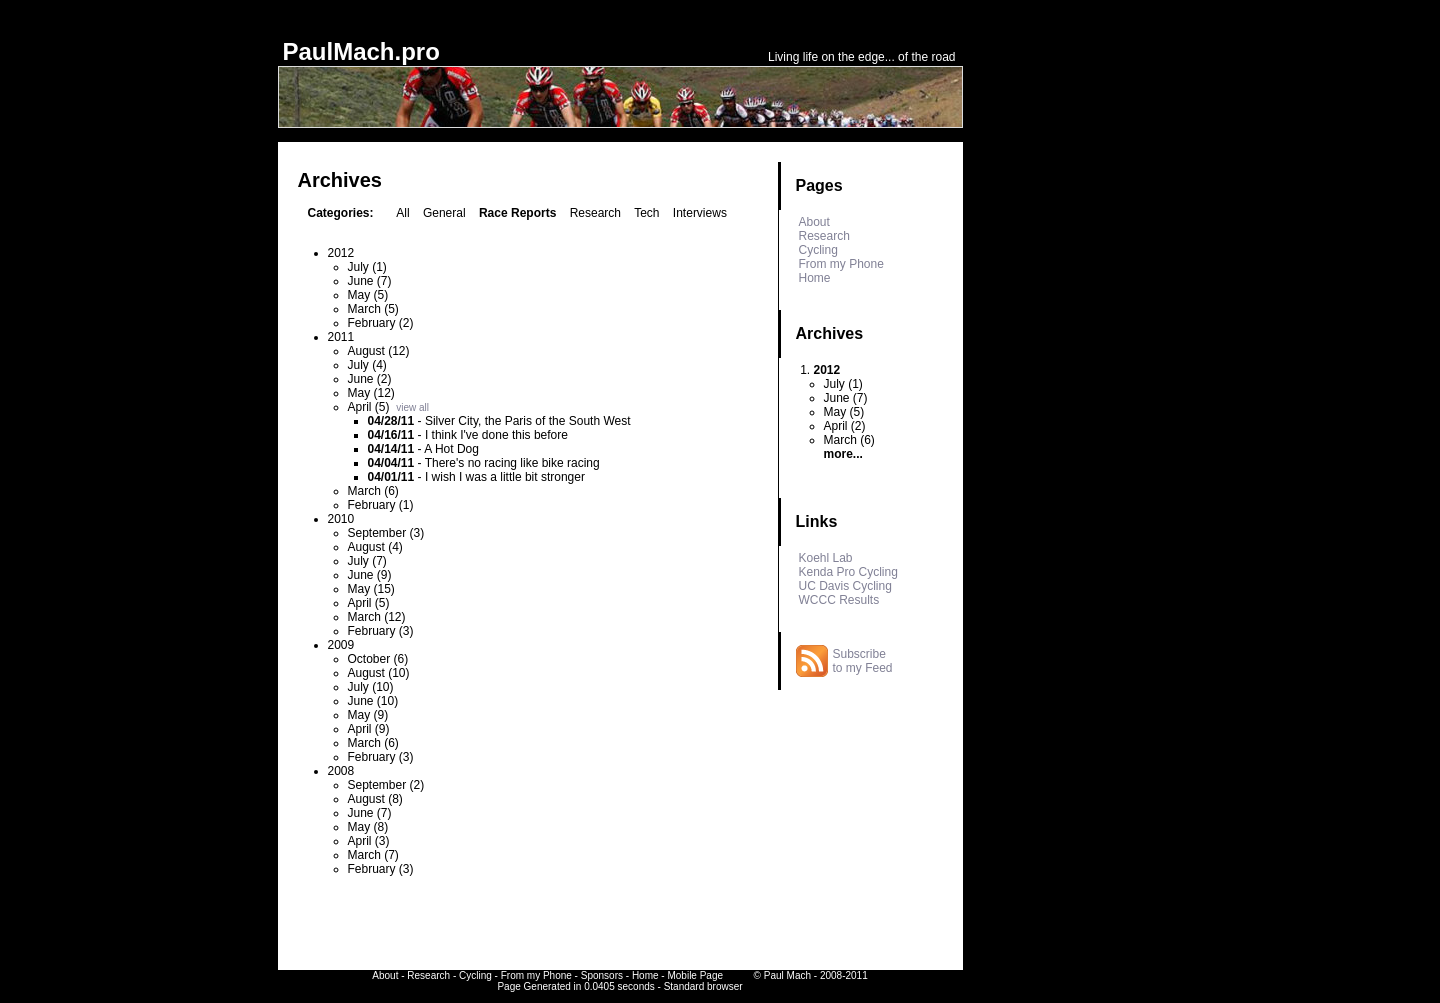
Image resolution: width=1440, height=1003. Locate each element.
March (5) (373, 309)
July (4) (367, 365)
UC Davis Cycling (845, 586)
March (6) (373, 491)
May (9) (368, 715)
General (444, 213)
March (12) (377, 617)
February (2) (381, 323)
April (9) (369, 729)
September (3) (386, 533)
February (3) (381, 631)
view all (412, 407)
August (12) (379, 351)
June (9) (370, 575)
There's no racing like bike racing (512, 463)
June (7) (370, 281)
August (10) (379, 673)
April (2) (845, 426)
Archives (830, 333)
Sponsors (602, 975)
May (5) (368, 295)
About (814, 222)
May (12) (371, 393)
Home (815, 278)
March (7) (373, 855)
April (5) (369, 407)
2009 (341, 645)
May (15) (371, 589)
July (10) (371, 687)
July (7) (367, 561)
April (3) (369, 841)
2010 (341, 519)
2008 (341, 771)
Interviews (700, 213)
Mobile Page (695, 975)
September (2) (386, 785)
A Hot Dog (451, 449)
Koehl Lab (826, 558)
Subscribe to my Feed (863, 661)
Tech (646, 213)
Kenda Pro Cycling (848, 572)
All (402, 213)
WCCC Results (839, 600)
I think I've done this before (496, 435)
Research (595, 213)
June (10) (373, 701)
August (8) (375, 799)
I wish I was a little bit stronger (505, 477)
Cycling (818, 250)
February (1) (381, 505)
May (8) (368, 827)
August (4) (375, 547)
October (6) (378, 659)
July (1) (367, 267)
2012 (341, 253)
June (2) (370, 379)
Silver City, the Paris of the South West (528, 421)
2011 (341, 337)
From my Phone (841, 264)
